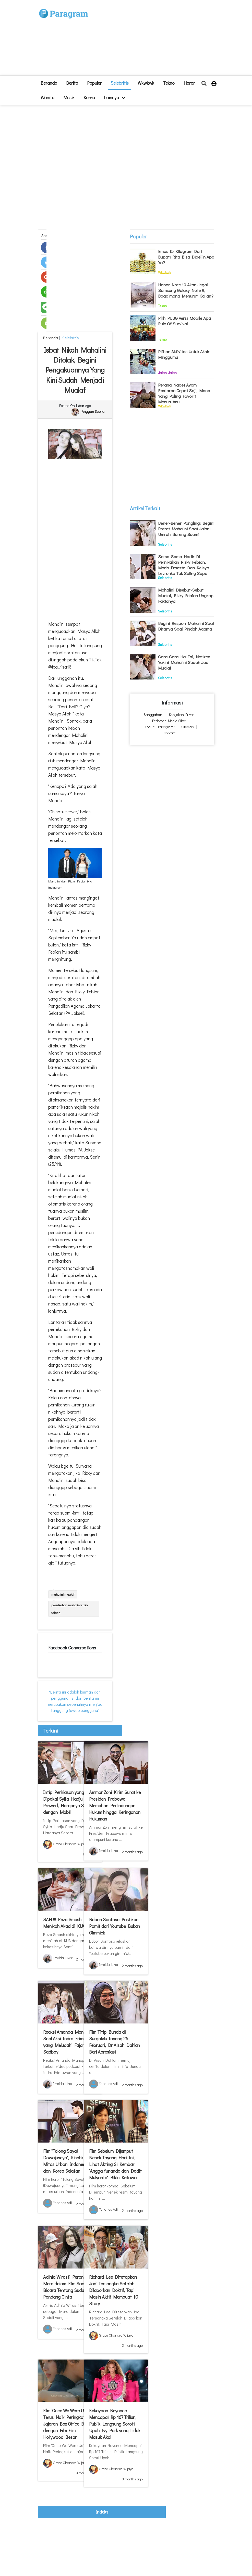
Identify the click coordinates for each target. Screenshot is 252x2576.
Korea (89, 97)
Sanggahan (153, 714)
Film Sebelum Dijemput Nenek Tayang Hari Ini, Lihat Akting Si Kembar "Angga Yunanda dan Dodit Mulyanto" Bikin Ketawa (115, 2164)
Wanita (47, 97)
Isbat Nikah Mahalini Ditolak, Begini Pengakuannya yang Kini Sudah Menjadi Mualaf (75, 369)
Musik (69, 97)
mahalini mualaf (62, 1594)
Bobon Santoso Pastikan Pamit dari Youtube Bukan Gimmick (114, 1926)
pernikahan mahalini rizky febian (69, 1609)
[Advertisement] (149, 39)
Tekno (169, 83)
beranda (49, 83)
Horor (189, 83)
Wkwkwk (146, 83)
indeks (101, 2512)
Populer (94, 83)
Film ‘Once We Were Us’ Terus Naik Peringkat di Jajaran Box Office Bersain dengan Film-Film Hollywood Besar (69, 2423)
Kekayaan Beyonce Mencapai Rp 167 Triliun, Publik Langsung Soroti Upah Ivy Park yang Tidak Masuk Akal (114, 2423)
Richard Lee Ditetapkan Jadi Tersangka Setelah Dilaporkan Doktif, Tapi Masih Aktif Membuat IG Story (113, 2290)
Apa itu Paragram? (160, 726)
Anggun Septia (93, 411)
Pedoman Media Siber (169, 720)
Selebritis (120, 83)
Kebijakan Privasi (182, 714)
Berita (72, 83)
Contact (169, 732)
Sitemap (187, 726)
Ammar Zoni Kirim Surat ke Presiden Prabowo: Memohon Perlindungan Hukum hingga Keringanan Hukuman (115, 1805)
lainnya (114, 97)
